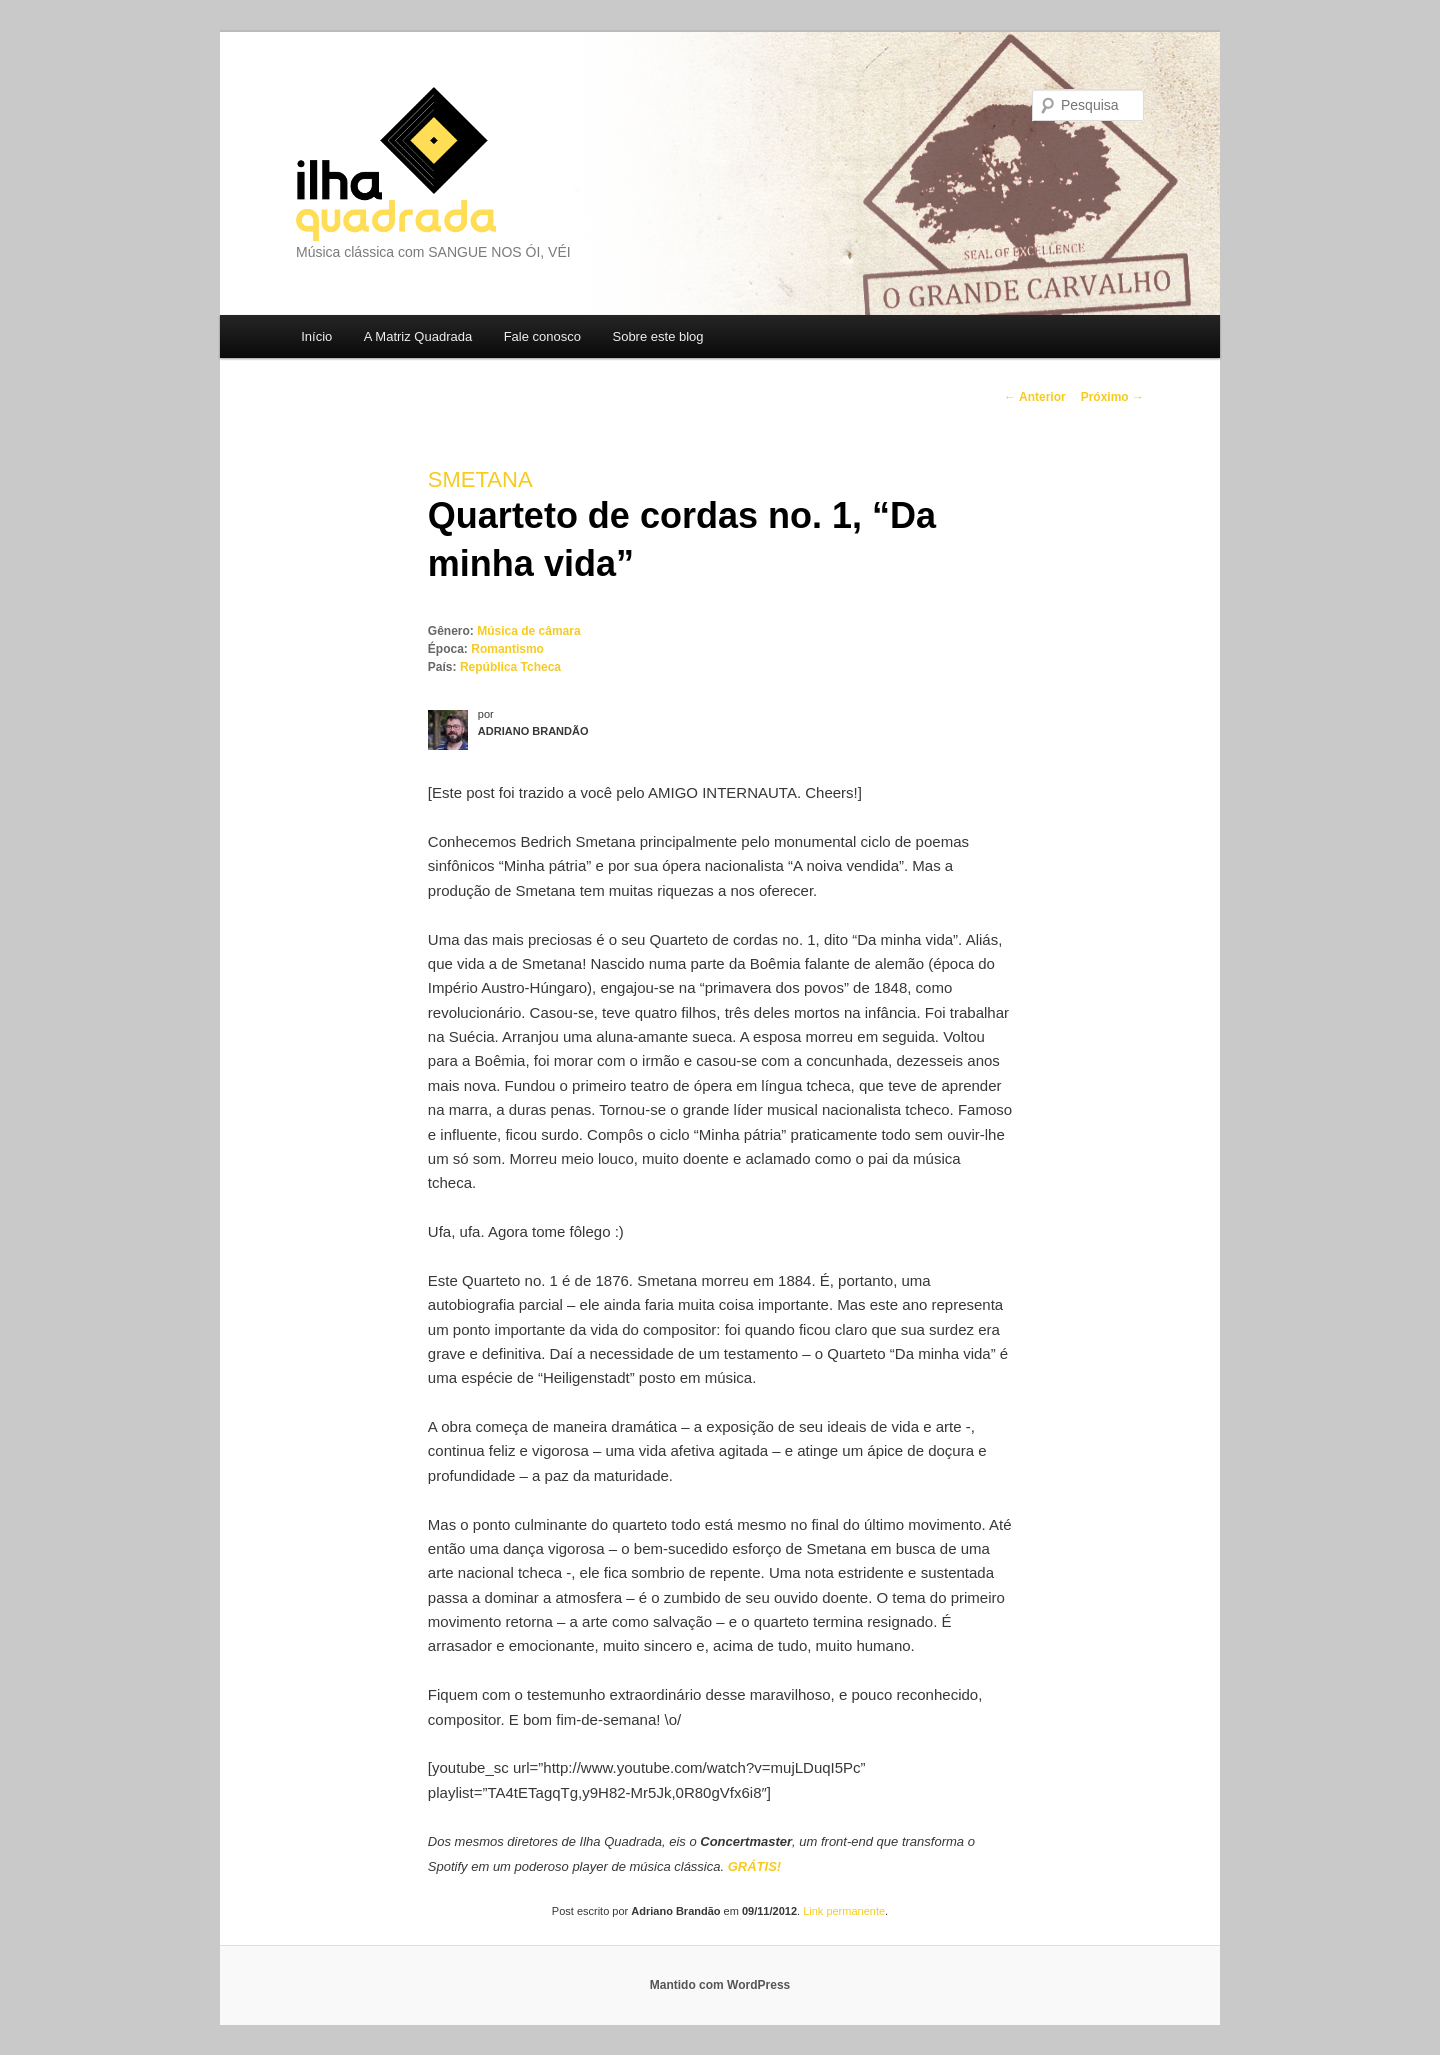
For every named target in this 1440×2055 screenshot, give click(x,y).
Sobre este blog (657, 336)
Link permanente (844, 1911)
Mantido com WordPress (720, 1985)
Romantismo (507, 649)
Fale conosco (542, 336)
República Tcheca (510, 667)
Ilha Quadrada (396, 164)
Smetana (480, 479)
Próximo (1112, 397)
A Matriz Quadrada (418, 336)
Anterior (1035, 397)
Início (316, 336)
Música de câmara (528, 631)
